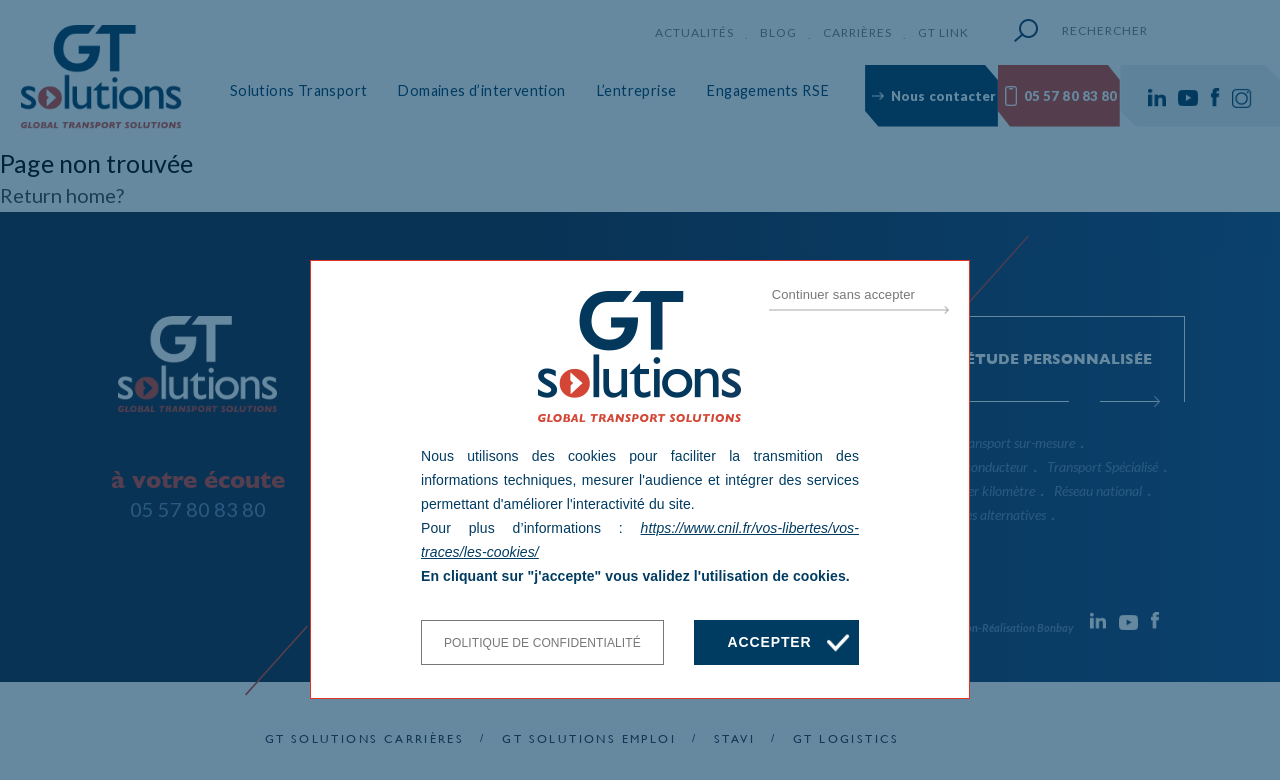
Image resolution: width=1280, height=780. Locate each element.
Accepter (769, 642)
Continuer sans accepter (843, 294)
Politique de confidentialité (542, 643)
